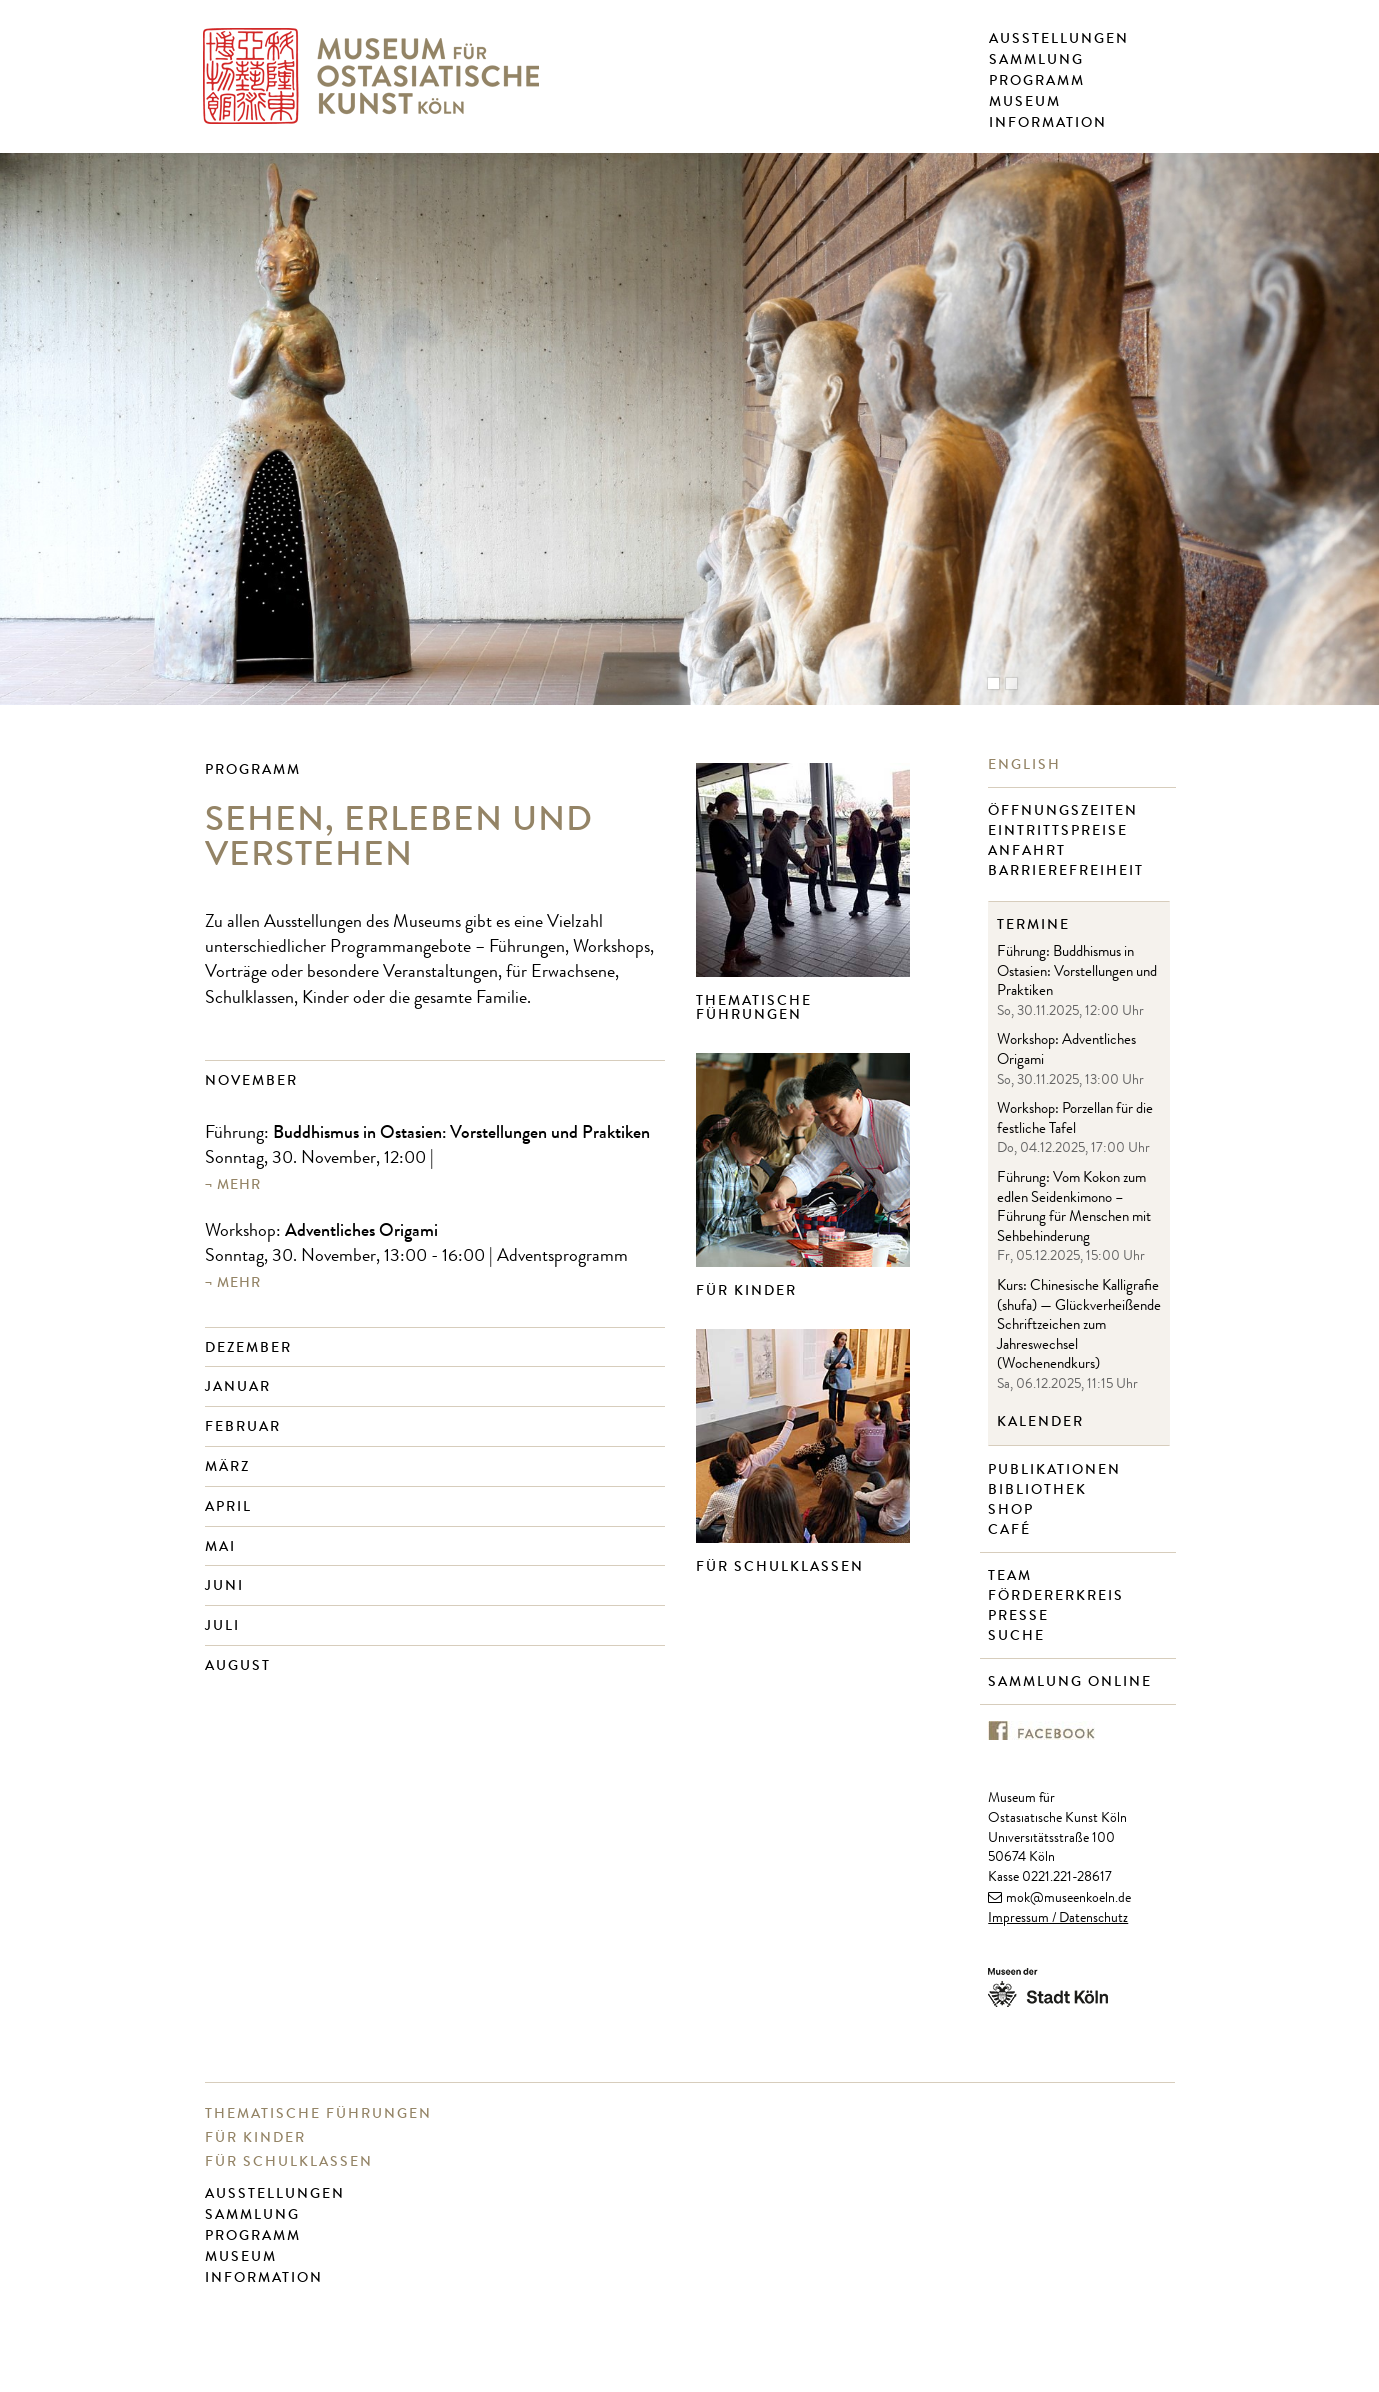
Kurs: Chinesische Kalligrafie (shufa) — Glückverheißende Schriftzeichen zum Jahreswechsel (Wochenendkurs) (1079, 1326)
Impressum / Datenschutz (1058, 1919)
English (1027, 765)
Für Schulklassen (780, 1566)
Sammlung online (1072, 1682)
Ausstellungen (1059, 39)
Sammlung (1036, 60)
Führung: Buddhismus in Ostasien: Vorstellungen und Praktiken (1077, 973)
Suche (1019, 1636)
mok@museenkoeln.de (1068, 1899)
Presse (1021, 1616)
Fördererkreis (1058, 1596)
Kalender (1040, 1422)
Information (1048, 123)
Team (1012, 1576)
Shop (1013, 1510)
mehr (239, 1184)
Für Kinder (746, 1290)
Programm (1037, 81)
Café (1012, 1530)
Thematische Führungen (754, 1007)
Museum (1025, 102)
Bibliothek (1040, 1490)
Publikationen (1057, 1470)
